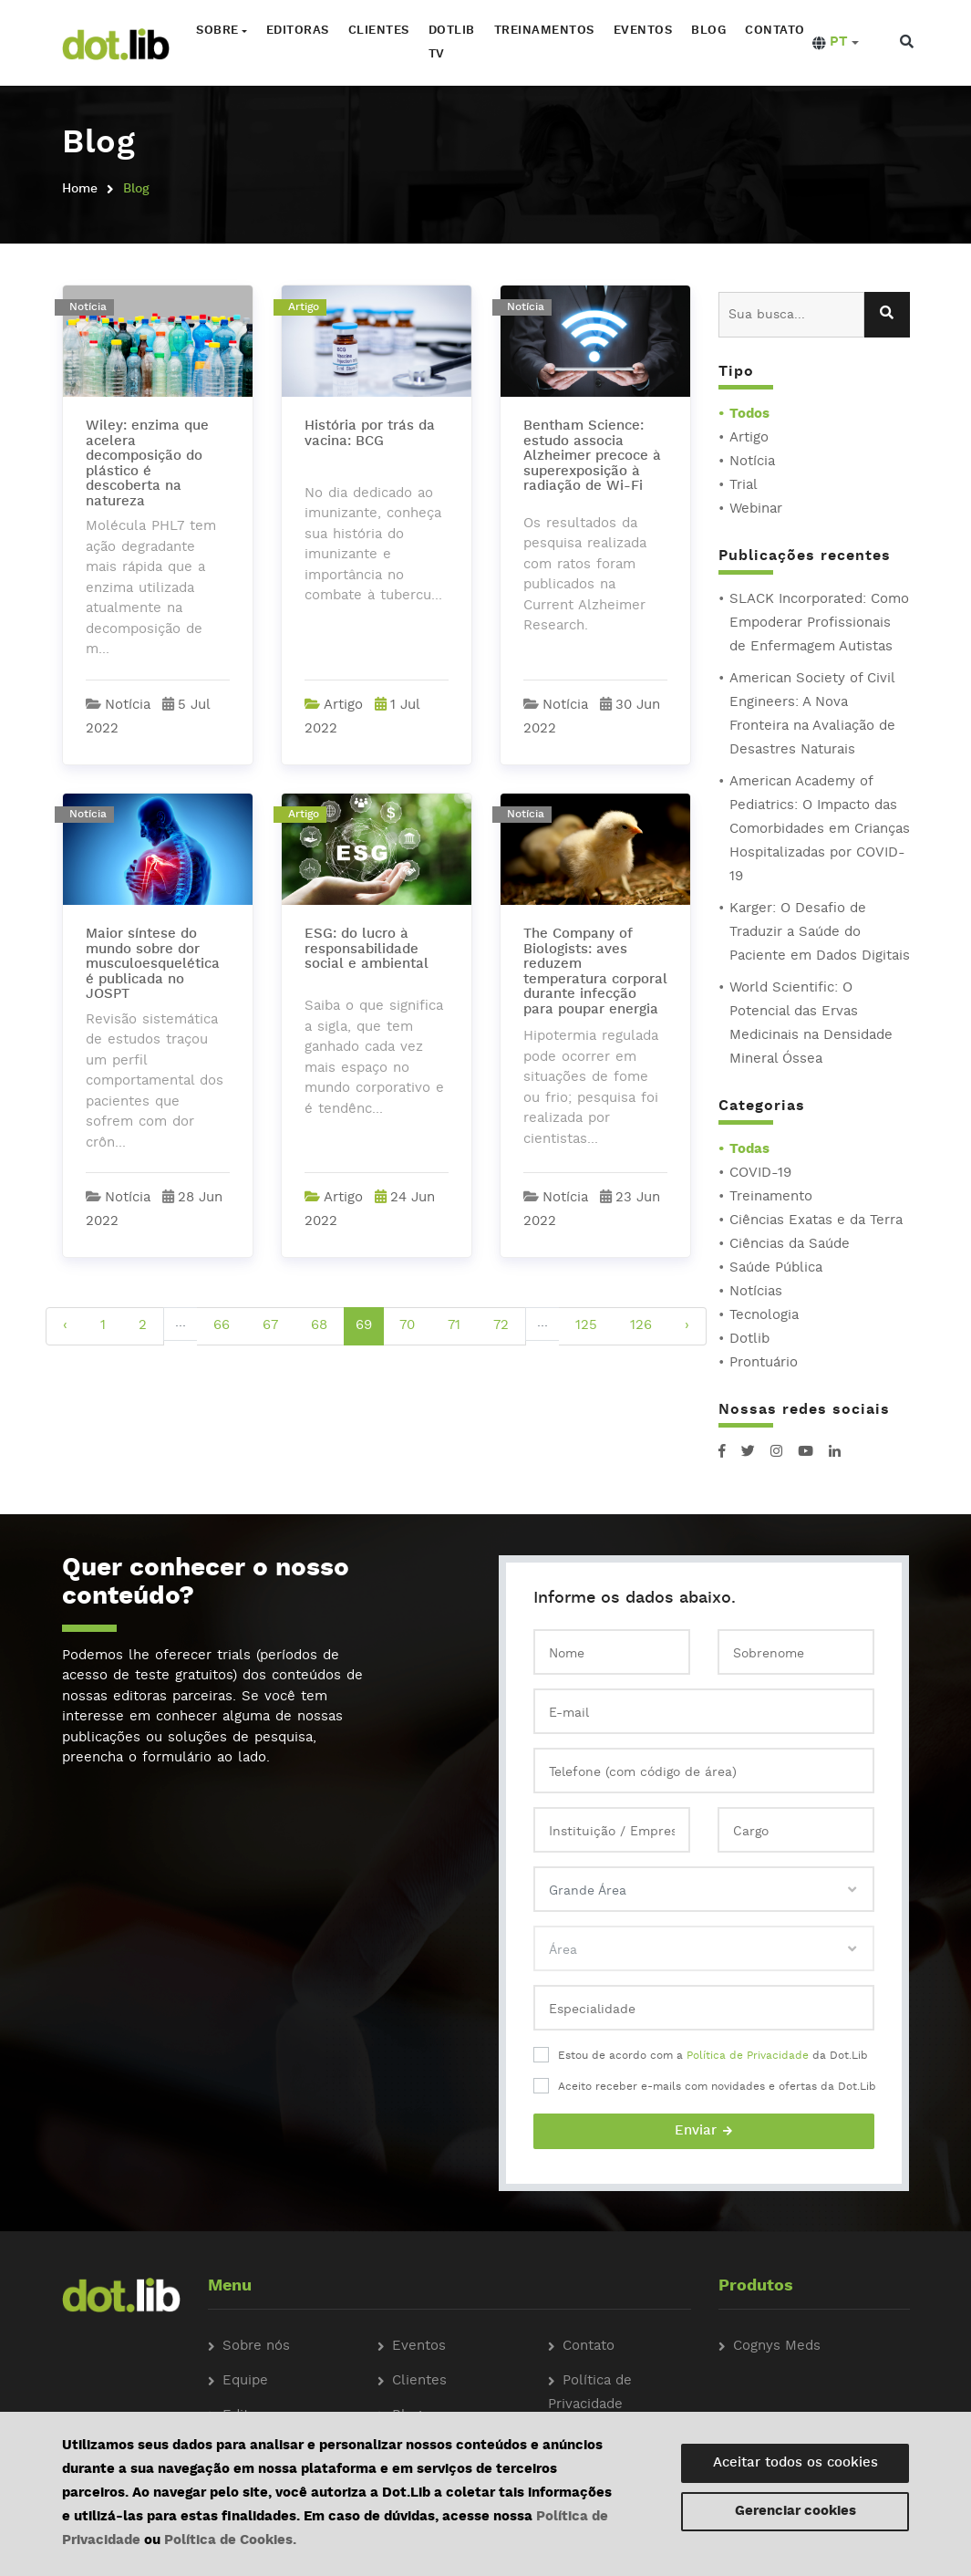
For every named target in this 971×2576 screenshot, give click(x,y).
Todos (749, 414)
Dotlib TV (449, 42)
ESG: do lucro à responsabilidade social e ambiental (367, 949)
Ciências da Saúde (789, 1245)
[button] (833, 43)
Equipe (245, 2381)
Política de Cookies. (230, 2541)
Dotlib (749, 1339)
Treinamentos (541, 30)
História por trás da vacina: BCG (370, 434)
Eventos (640, 30)
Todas (749, 1150)
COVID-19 (760, 1173)
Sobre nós (256, 2346)
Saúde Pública (775, 1268)
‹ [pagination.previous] (65, 1326)
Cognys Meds (777, 2346)
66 (221, 1326)
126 (641, 1326)
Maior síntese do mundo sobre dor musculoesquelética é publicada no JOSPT (153, 965)
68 (319, 1326)
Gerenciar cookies (795, 2512)
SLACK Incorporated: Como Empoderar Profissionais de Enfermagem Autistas (819, 623)
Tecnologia (764, 1316)
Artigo (749, 438)
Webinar (755, 509)
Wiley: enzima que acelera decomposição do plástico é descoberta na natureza (147, 464)
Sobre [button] (214, 30)
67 (270, 1326)
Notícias (755, 1292)
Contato (772, 30)
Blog (705, 30)
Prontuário (763, 1363)
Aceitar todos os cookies (795, 2463)
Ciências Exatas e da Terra (816, 1221)
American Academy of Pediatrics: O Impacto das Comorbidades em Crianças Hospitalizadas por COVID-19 (819, 829)
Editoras (294, 30)
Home (80, 188)
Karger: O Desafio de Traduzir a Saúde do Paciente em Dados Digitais (819, 932)
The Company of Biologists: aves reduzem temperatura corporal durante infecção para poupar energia (595, 972)
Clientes (376, 30)
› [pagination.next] (687, 1326)
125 (586, 1326)
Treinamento (770, 1197)
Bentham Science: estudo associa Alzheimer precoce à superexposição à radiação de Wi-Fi (592, 456)
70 (407, 1326)
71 (454, 1326)
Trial (743, 486)
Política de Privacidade (748, 2056)
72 (501, 1326)
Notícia (752, 462)
